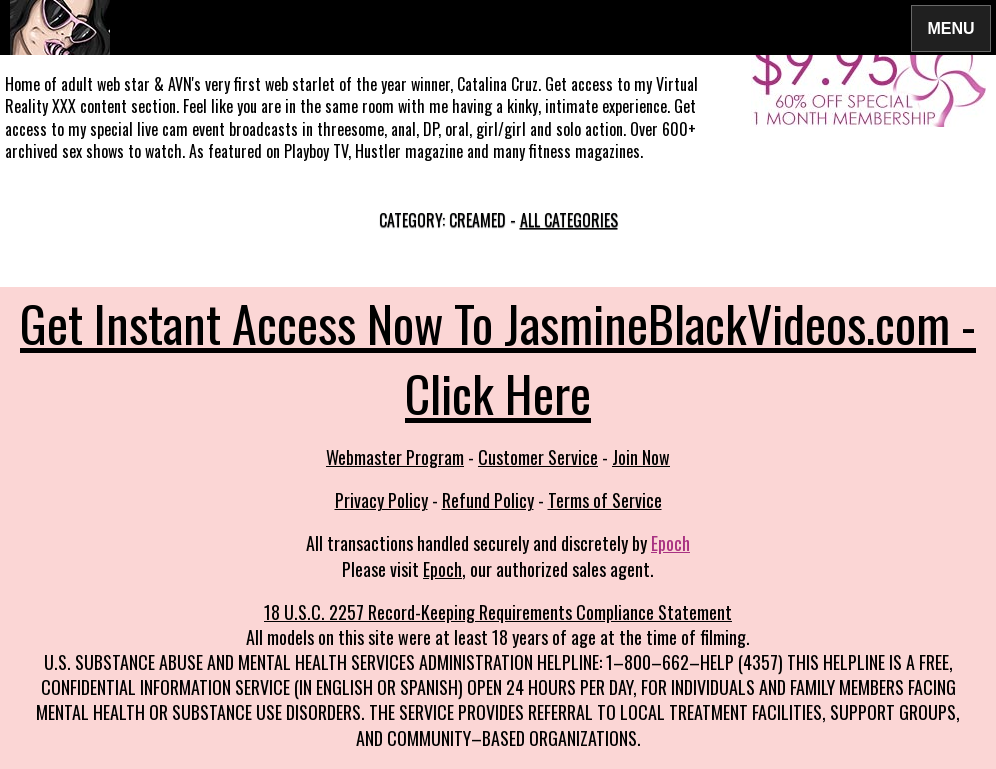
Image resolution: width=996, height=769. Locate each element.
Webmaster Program (395, 457)
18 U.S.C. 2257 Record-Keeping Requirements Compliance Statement (498, 612)
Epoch (670, 543)
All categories (569, 220)
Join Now (641, 457)
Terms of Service (605, 500)
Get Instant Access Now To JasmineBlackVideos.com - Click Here (498, 357)
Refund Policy (488, 500)
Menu (951, 27)
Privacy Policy (381, 500)
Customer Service (538, 457)
